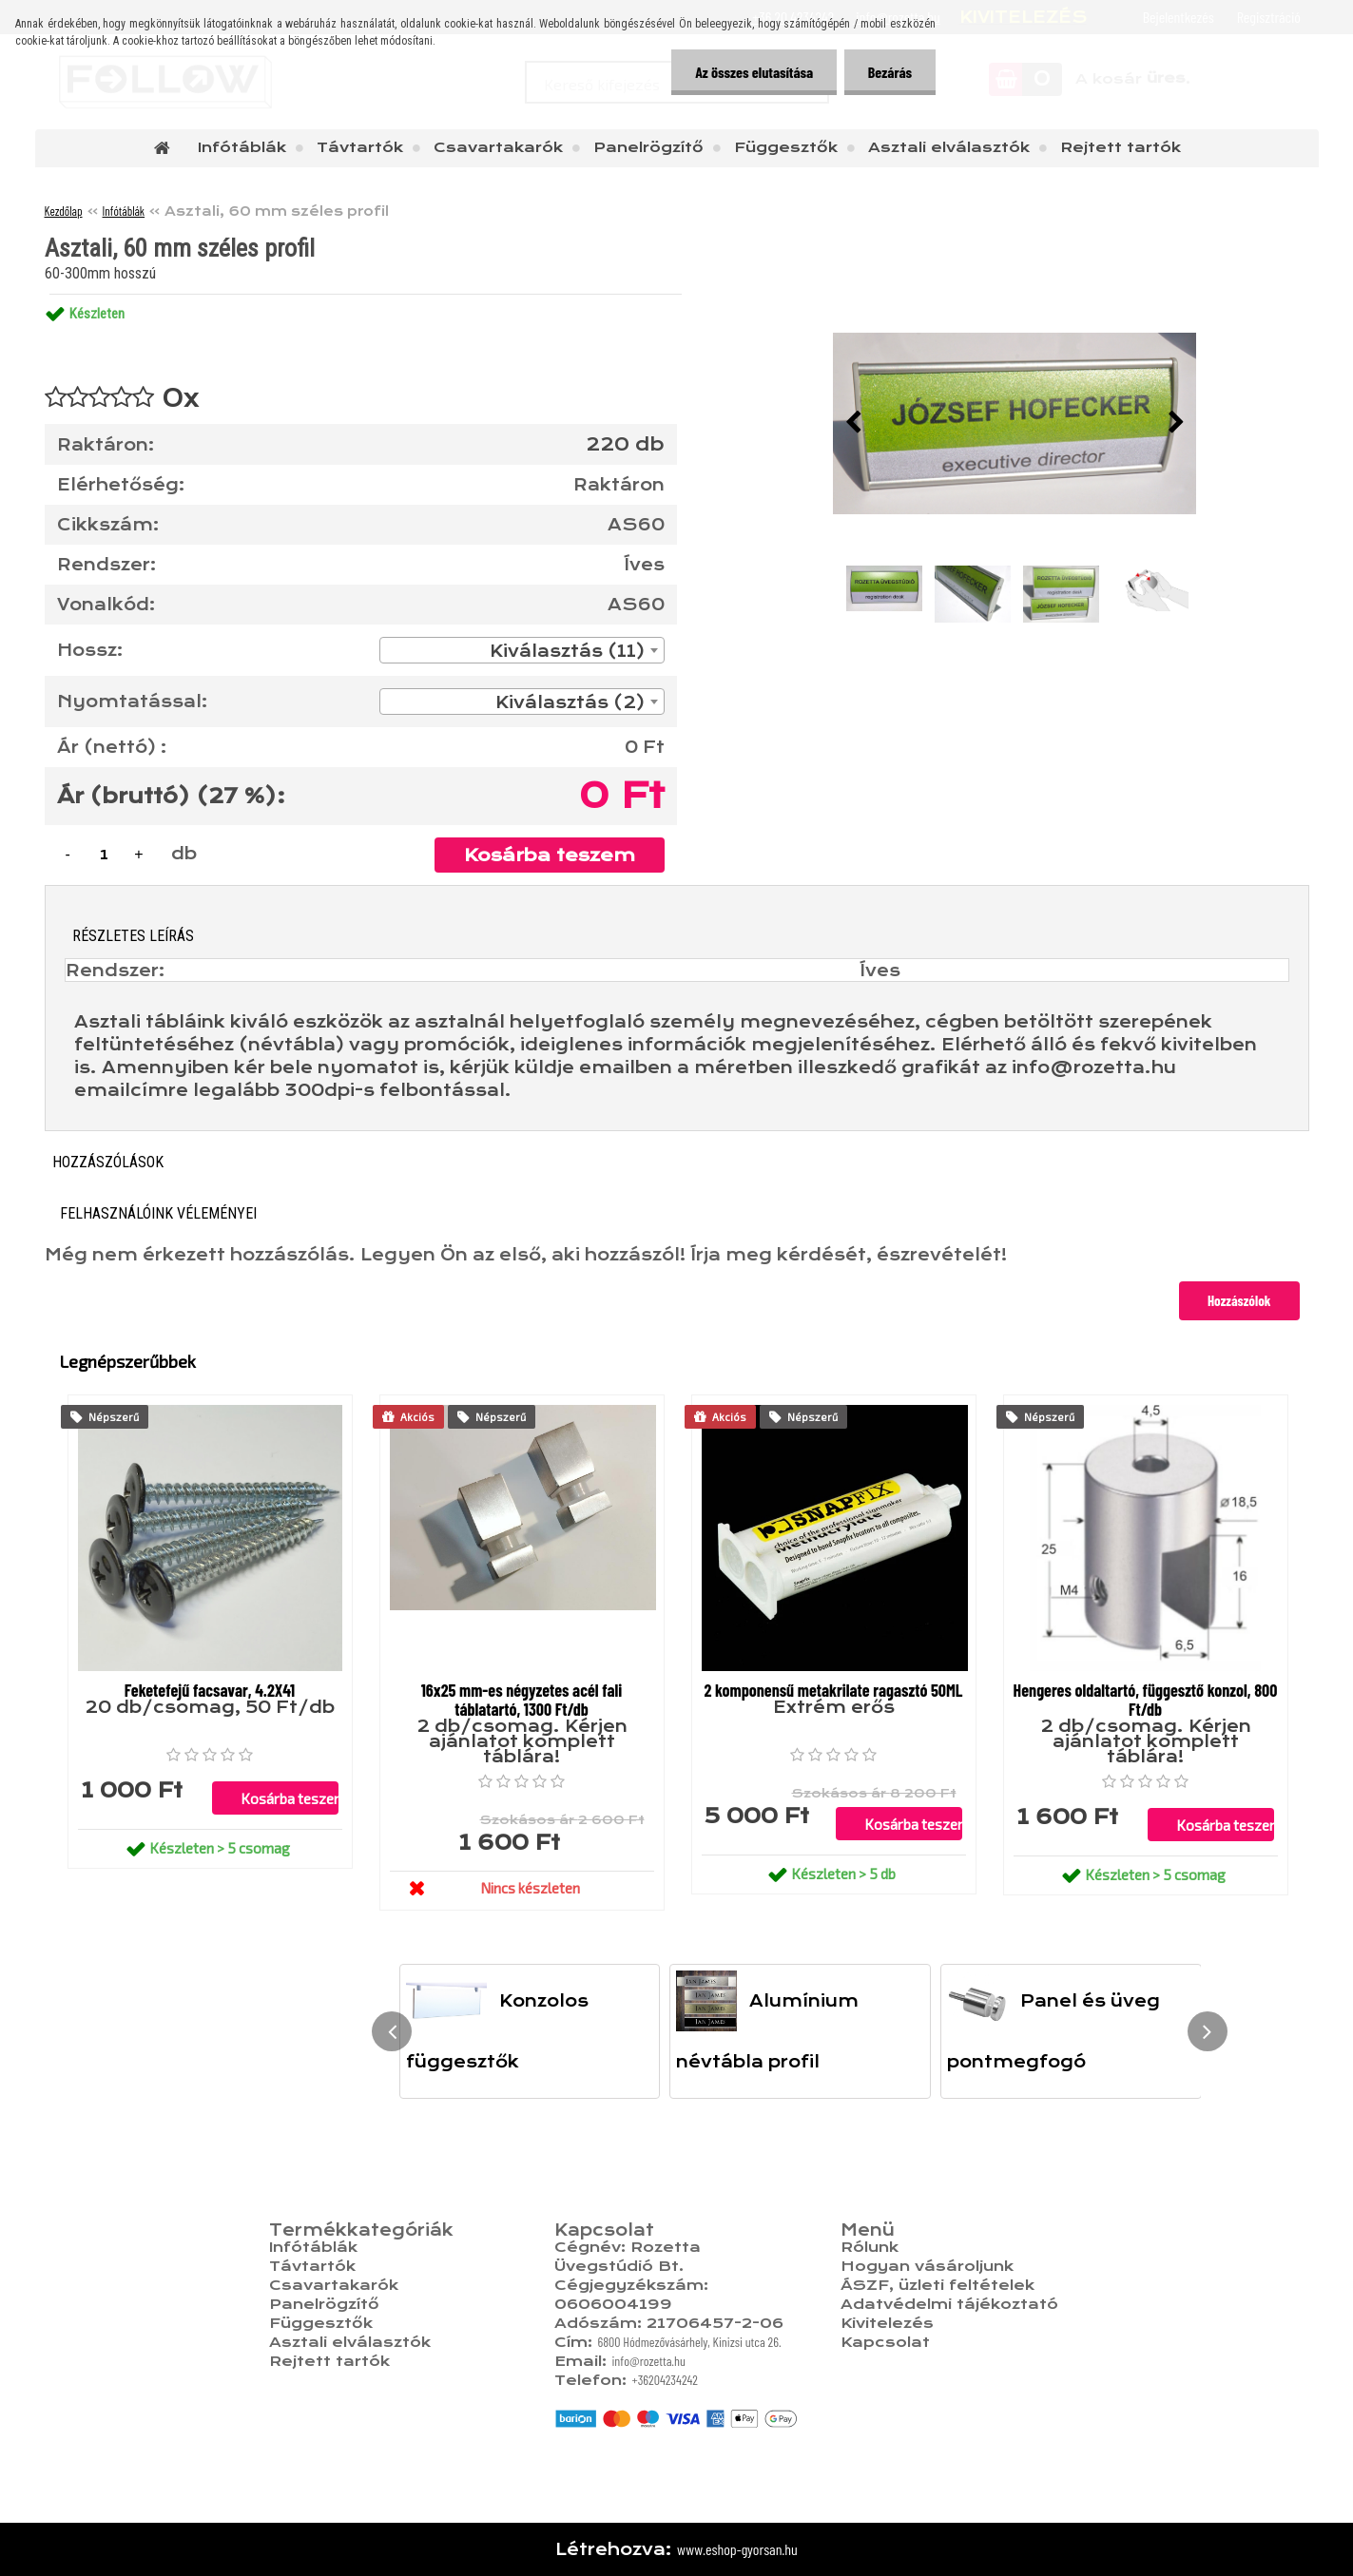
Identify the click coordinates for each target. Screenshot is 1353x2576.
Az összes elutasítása (753, 72)
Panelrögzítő (648, 147)
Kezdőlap (64, 211)
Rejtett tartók (1120, 147)
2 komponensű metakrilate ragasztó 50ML (833, 1690)
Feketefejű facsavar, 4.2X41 (210, 1690)
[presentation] (853, 423)
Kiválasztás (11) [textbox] (567, 651)
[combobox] (522, 650)
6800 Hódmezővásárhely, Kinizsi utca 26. (689, 2342)
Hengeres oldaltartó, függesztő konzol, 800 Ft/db (1146, 1700)
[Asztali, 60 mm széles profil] (1014, 423)
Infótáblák (242, 147)
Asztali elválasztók (949, 147)
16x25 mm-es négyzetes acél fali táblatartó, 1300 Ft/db (522, 1700)
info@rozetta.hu (648, 2361)
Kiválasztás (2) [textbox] (570, 702)
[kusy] (104, 854)
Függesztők (786, 147)
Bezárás (890, 72)
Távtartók (360, 147)
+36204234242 (664, 2380)
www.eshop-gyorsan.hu (737, 2549)
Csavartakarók (498, 147)
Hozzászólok (1239, 1300)
